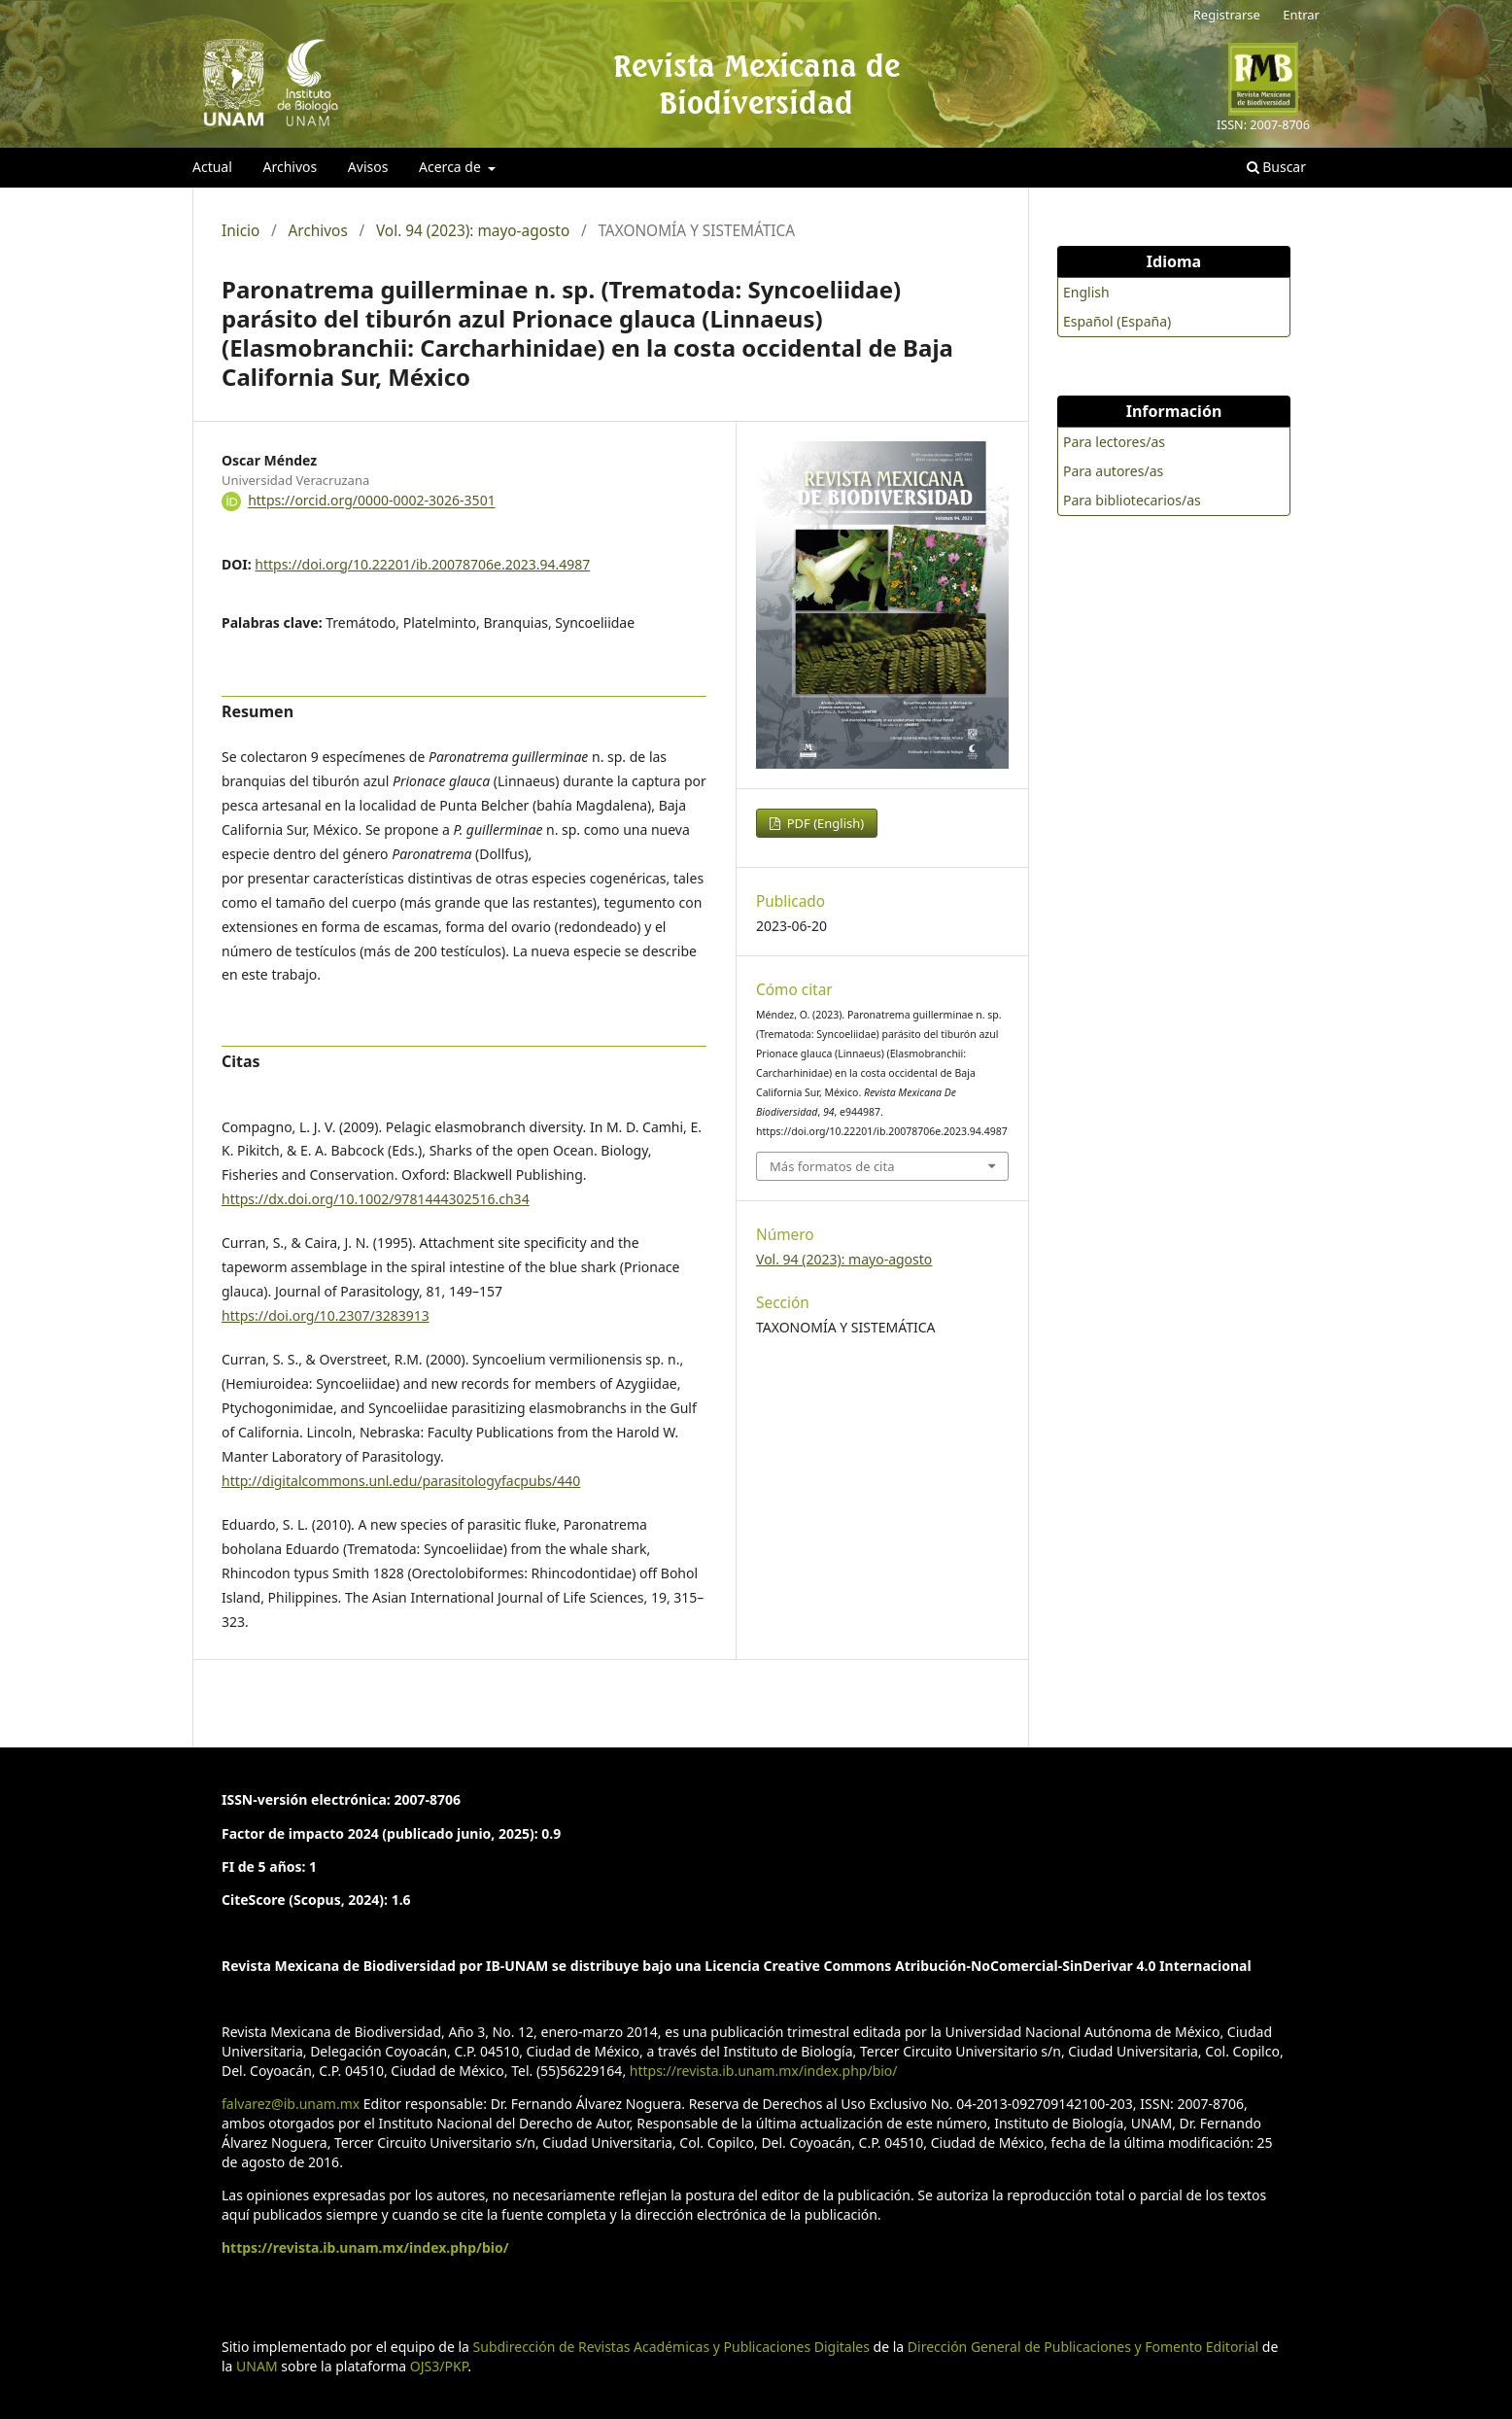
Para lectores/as (1114, 441)
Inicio (240, 231)
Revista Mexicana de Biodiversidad (756, 84)
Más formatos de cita (832, 1166)
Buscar (1276, 166)
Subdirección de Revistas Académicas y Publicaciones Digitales (671, 2346)
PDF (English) (823, 823)
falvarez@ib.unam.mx (291, 2103)
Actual (212, 166)
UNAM (257, 2366)
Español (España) (1117, 321)
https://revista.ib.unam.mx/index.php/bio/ (764, 2070)
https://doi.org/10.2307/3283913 (326, 1315)
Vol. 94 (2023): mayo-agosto (472, 231)
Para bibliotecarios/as (1132, 500)
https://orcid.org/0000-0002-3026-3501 (372, 501)
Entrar (1301, 14)
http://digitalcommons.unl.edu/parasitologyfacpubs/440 (401, 1480)
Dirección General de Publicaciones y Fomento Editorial (1083, 2346)
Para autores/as (1113, 471)
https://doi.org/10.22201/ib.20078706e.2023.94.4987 (422, 564)
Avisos (368, 166)
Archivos (289, 166)
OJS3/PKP (438, 2366)
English (1086, 292)
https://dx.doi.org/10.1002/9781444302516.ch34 (376, 1199)
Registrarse (1226, 14)
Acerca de (451, 166)
